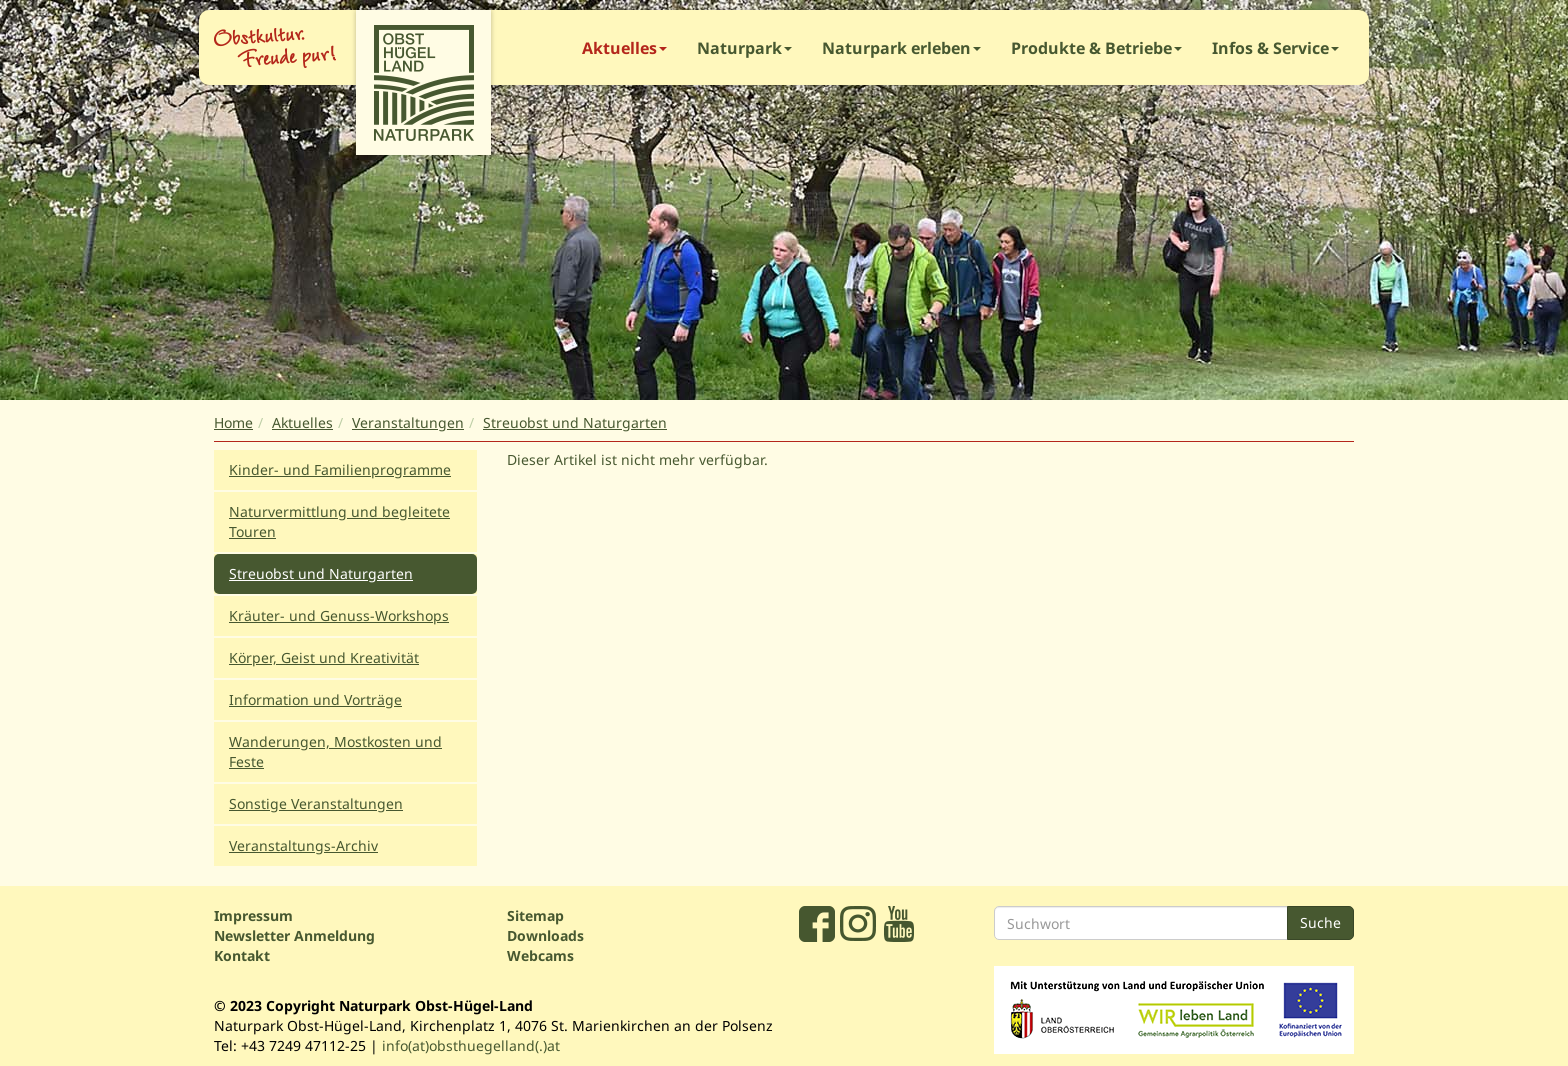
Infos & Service (1275, 48)
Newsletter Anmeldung (294, 935)
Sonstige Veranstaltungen (316, 803)
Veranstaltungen (408, 422)
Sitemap (535, 915)
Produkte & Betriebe (1096, 48)
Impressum (253, 915)
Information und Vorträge (315, 699)
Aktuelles (624, 48)
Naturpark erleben (901, 48)
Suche (1320, 922)
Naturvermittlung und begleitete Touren (339, 521)
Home (233, 422)
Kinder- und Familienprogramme (340, 469)
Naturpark (744, 48)
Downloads (545, 935)
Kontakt (242, 955)
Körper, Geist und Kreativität (324, 657)
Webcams (540, 955)
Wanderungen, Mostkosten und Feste (335, 751)
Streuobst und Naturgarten (575, 422)
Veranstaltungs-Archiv (303, 845)
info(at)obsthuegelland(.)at (471, 1045)
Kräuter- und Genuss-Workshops (339, 615)
